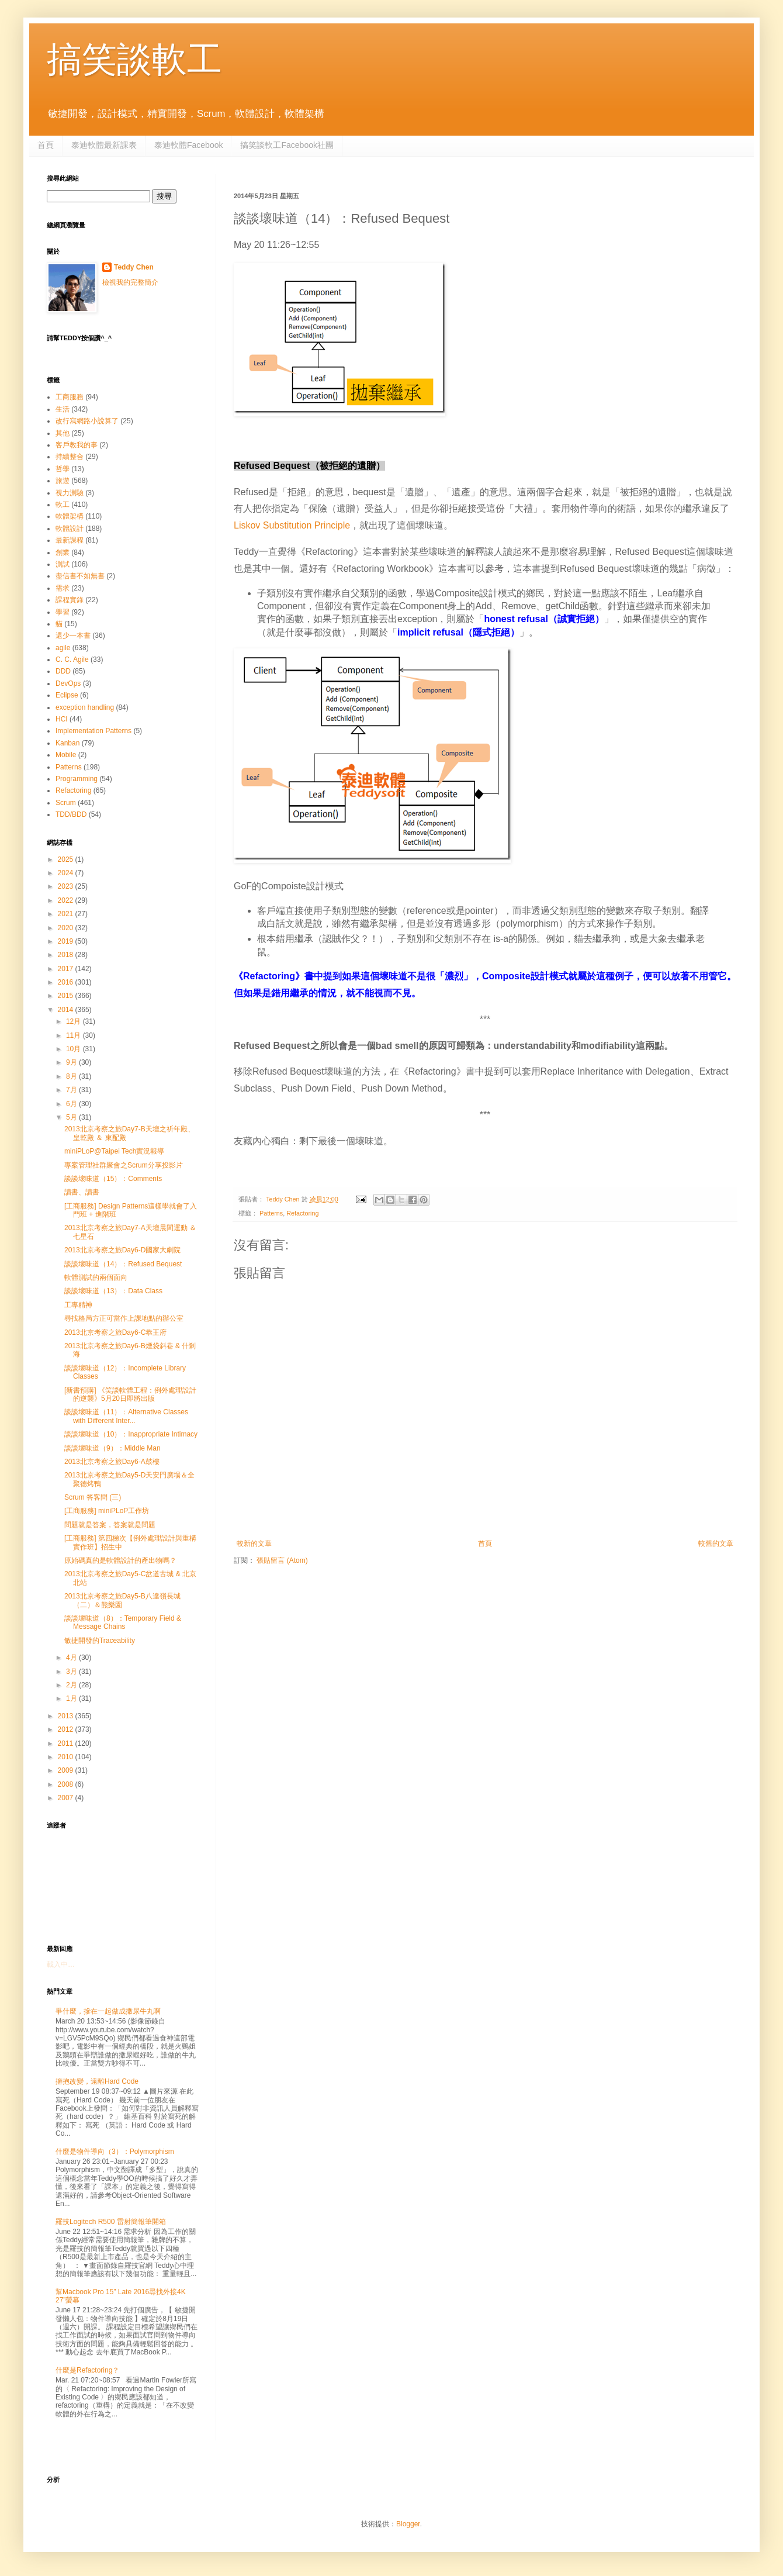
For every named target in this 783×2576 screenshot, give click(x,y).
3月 (72, 1671)
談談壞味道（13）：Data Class (113, 1291)
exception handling (85, 707)
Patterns (271, 1213)
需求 (63, 588)
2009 (66, 1770)
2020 (66, 928)
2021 (66, 914)
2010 (66, 1757)
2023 (66, 886)
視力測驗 (70, 493)
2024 (66, 873)
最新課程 (70, 540)
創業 (63, 552)
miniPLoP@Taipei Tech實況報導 (114, 1151)
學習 (63, 612)
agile (63, 648)
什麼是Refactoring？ (87, 2370)
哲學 (63, 469)
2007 (66, 1798)
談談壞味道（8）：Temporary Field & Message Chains (122, 1622)
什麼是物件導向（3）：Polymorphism (115, 2151)
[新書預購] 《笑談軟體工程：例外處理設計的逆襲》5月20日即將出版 (130, 1394)
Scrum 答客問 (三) (92, 1497)
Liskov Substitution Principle (292, 525)
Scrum (66, 803)
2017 (66, 969)
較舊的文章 (715, 1543)
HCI (62, 719)
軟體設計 (70, 528)
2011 (66, 1743)
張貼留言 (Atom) (282, 1560)
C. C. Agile (72, 659)
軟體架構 (70, 516)
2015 (66, 996)
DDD (63, 671)
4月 (72, 1657)
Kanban (67, 743)
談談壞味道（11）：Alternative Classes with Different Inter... (126, 1416)
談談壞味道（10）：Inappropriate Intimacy (131, 1434)
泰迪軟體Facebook (188, 145)
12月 (74, 1021)
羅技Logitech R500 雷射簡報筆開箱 (111, 2222)
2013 (66, 1716)
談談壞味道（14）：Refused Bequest (123, 1264)
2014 (66, 1010)
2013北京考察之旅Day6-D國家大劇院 (122, 1250)
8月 (72, 1076)
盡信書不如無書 (80, 576)
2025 (66, 859)
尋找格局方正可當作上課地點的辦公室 (123, 1318)
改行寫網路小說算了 (87, 421)
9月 (72, 1062)
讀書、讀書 (81, 1192)
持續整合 (70, 457)
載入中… (61, 1964)
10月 (74, 1049)
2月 (72, 1685)
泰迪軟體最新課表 (104, 145)
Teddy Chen (134, 267)
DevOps (68, 683)
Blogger (408, 2524)
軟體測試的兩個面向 (95, 1277)
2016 (66, 982)
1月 (72, 1698)
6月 (72, 1104)
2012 (66, 1729)
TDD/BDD (71, 814)
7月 (72, 1090)
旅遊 (63, 480)
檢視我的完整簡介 (130, 282)
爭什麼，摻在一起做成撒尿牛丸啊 (108, 2011)
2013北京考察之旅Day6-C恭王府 (115, 1332)
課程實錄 (70, 600)
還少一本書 (73, 635)
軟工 (63, 504)
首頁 (45, 145)
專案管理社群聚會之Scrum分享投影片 (123, 1165)
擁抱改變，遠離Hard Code (97, 2081)
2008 (66, 1784)
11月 (74, 1035)
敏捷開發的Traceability (99, 1640)
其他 (63, 433)
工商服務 (70, 397)
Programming (77, 779)
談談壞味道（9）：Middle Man (112, 1448)
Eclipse (67, 695)
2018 (66, 955)
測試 (63, 564)
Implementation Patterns (93, 731)
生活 (63, 409)
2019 (66, 941)
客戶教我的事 (77, 445)
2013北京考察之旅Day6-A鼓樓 (112, 1462)
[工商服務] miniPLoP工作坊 (106, 1511)
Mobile (66, 755)
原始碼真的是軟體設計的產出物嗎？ (120, 1560)
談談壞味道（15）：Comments (113, 1179)
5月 (72, 1117)
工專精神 (78, 1305)
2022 (66, 900)
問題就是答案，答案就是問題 (109, 1525)
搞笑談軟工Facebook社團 (286, 145)
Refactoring (302, 1213)
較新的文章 (254, 1543)
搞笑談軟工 (134, 59)
